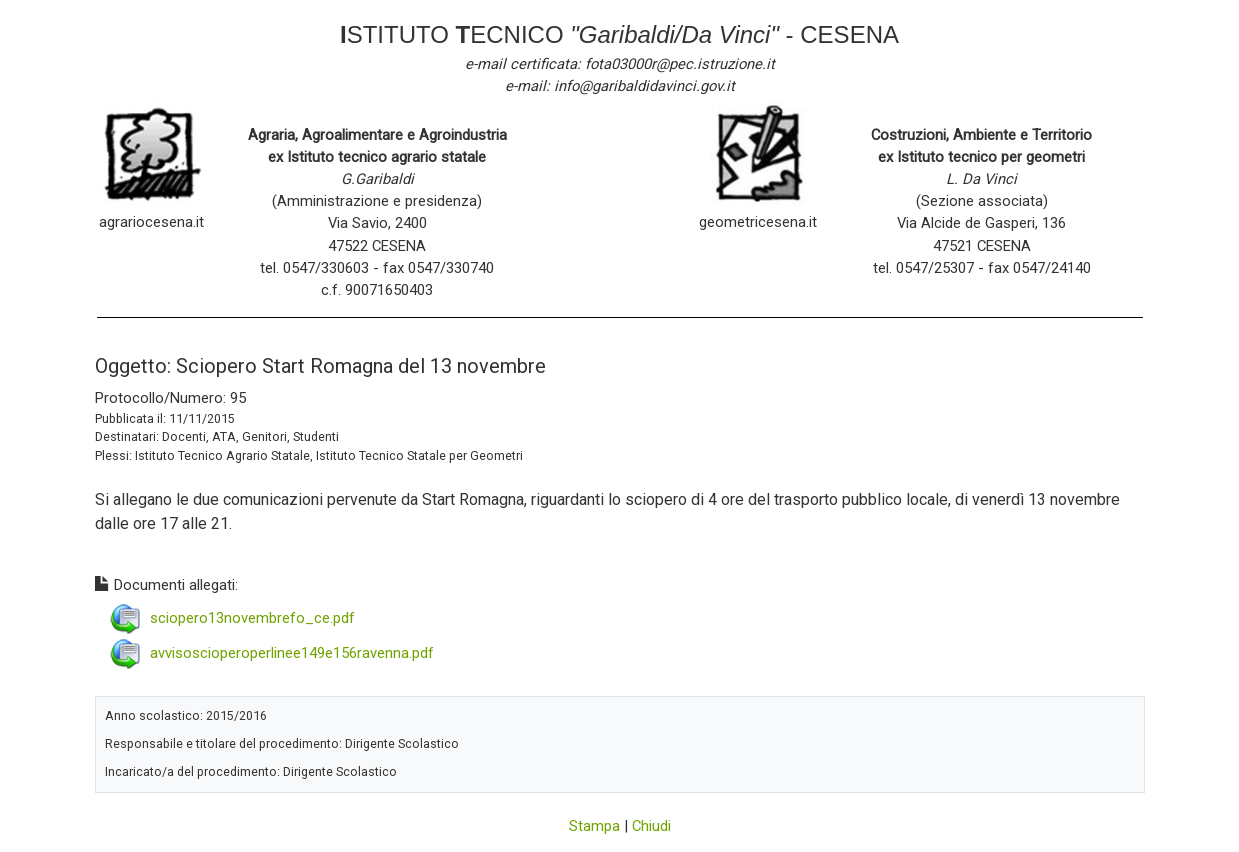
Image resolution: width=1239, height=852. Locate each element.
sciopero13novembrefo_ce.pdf (252, 618)
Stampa (594, 826)
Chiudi (651, 826)
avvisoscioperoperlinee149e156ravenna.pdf (292, 653)
